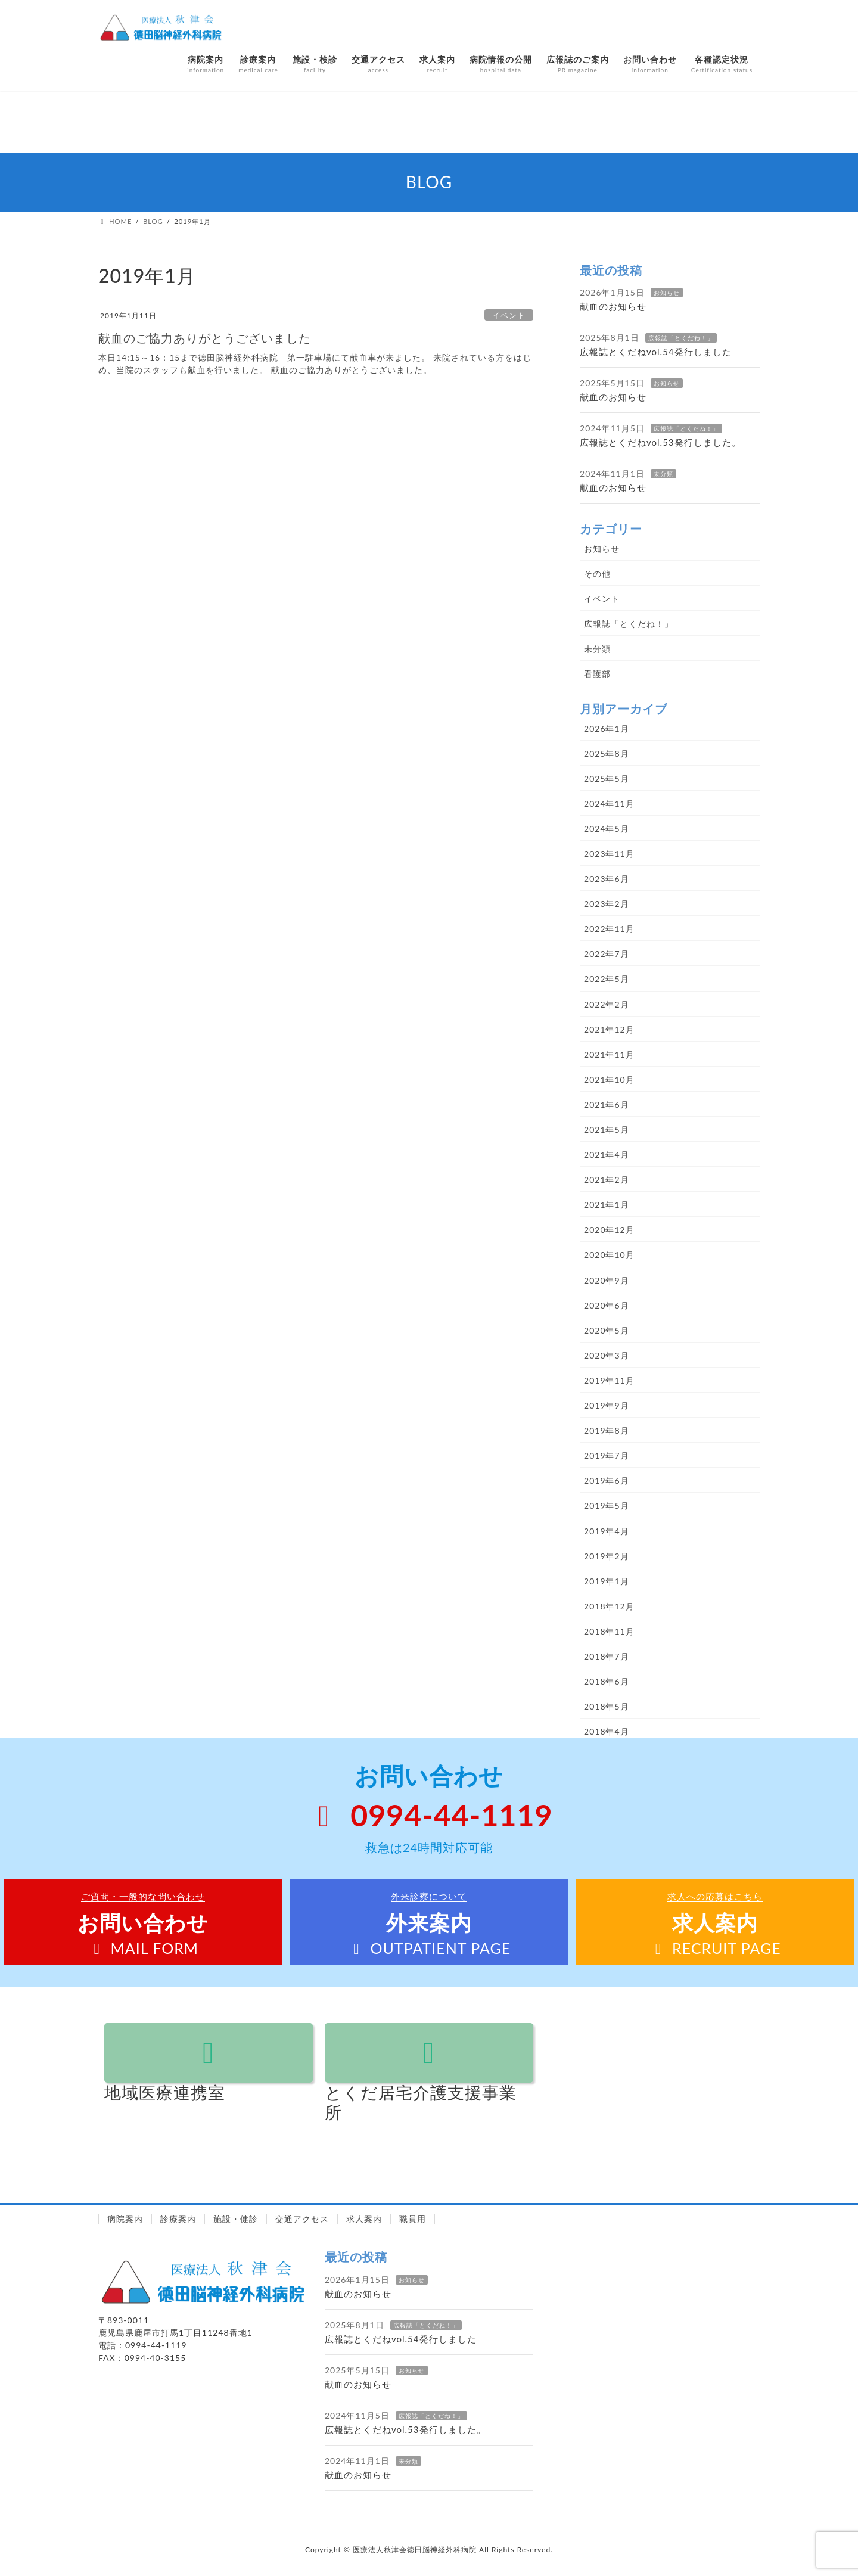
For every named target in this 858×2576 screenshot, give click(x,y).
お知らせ (667, 292)
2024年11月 (609, 803)
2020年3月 (606, 1355)
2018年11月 (609, 1631)
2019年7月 (606, 1455)
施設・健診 (235, 2219)
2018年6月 (606, 1681)
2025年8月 (606, 753)
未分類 (663, 473)
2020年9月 (606, 1280)
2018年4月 (606, 1731)
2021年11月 (609, 1054)
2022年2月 (606, 1004)
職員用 (412, 2219)
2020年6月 (606, 1305)
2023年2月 (606, 904)
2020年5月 (606, 1330)
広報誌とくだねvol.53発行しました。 (660, 442)
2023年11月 (609, 854)
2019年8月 (606, 1430)
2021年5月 (606, 1129)
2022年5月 (606, 979)
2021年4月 (606, 1154)
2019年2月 (606, 1556)
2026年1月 (606, 728)
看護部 (597, 674)
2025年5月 (606, 778)
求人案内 (364, 2219)
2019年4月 (606, 1531)
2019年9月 (606, 1405)
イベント (509, 315)
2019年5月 (606, 1505)
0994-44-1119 (429, 1815)
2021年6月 (606, 1104)
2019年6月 (606, 1480)
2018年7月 (606, 1656)
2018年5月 (606, 1706)
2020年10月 (609, 1255)
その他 (597, 573)
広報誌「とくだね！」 (681, 337)
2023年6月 (606, 879)
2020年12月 (609, 1230)
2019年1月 (606, 1581)
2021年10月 (609, 1079)
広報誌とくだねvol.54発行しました (656, 351)
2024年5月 (606, 829)
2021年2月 (606, 1179)
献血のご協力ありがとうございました (204, 338)
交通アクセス (302, 2219)
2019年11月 (609, 1380)
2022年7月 (606, 954)
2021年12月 (609, 1029)
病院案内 (125, 2219)
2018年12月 (609, 1606)
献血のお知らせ (613, 306)
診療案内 (178, 2219)
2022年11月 (609, 929)
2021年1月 (606, 1205)
